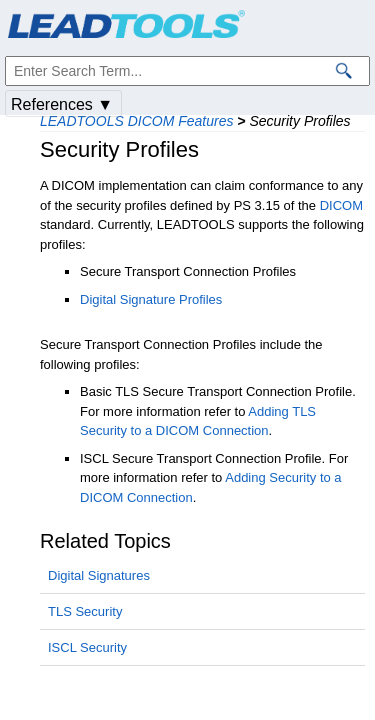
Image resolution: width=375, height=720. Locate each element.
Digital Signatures (99, 575)
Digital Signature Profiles (151, 299)
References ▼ (62, 104)
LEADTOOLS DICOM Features (136, 121)
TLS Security (85, 611)
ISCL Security (87, 647)
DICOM (341, 205)
